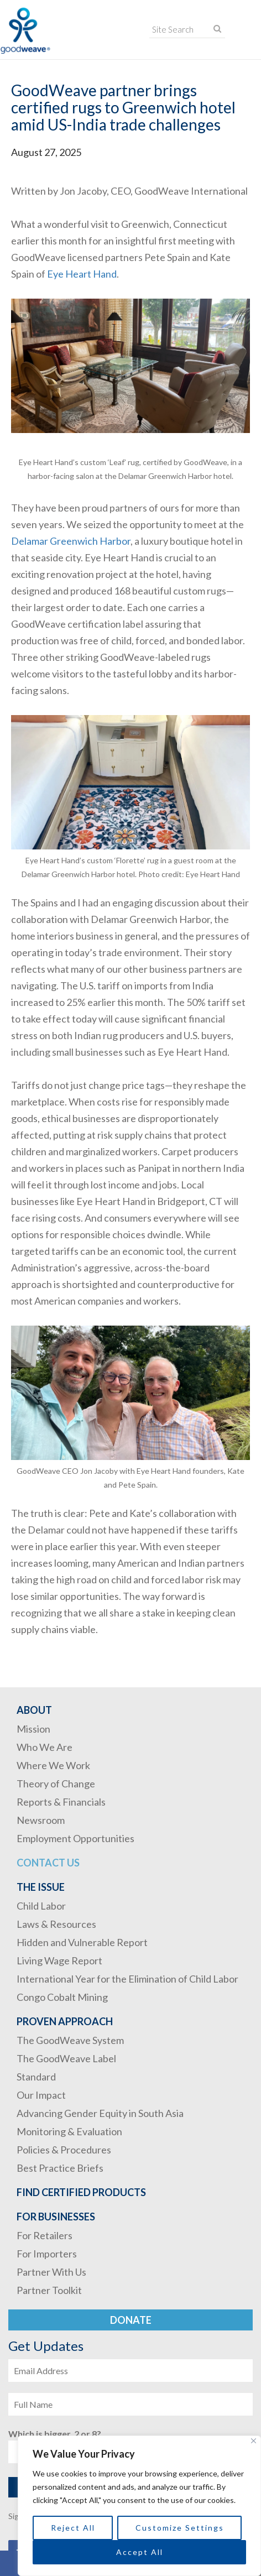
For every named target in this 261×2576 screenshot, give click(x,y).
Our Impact (41, 2095)
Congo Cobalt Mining (62, 1997)
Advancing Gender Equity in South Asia (100, 2113)
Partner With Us (51, 2272)
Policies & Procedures (64, 2150)
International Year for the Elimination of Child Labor (127, 1979)
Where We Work (53, 1765)
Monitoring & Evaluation (69, 2131)
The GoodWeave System (70, 2040)
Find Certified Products (81, 2192)
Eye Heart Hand (82, 274)
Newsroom (41, 1820)
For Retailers (44, 2235)
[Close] (253, 2440)
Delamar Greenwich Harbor (70, 541)
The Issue (41, 1887)
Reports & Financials (61, 1802)
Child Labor (41, 1906)
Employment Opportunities (75, 1838)
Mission (33, 1729)
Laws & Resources (56, 1924)
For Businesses (56, 2216)
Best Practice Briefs (60, 2168)
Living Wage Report (59, 1960)
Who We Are (44, 1747)
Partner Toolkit (49, 2290)
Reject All (73, 2527)
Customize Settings (179, 2527)
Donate (131, 2320)
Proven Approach (65, 2021)
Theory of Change (56, 1783)
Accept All (139, 2552)
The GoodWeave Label (66, 2058)
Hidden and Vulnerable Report (82, 1942)
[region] (139, 2506)
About (34, 1710)
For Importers (47, 2254)
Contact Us (48, 1863)
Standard (36, 2077)
